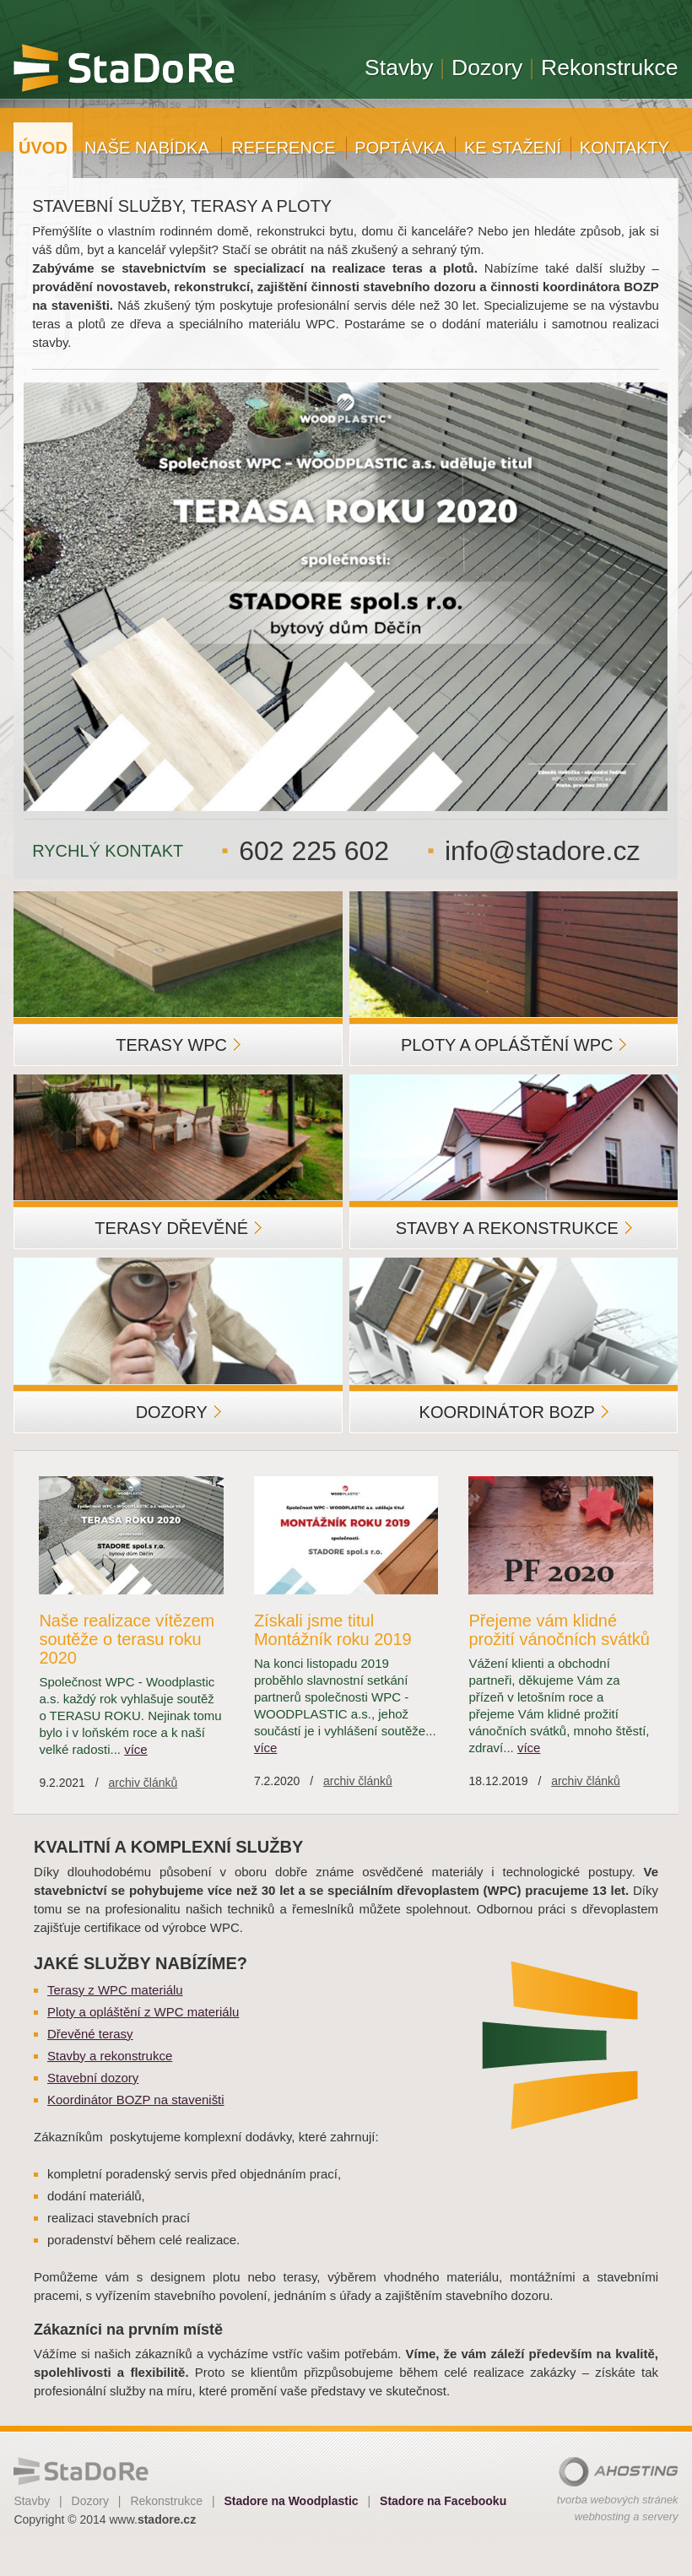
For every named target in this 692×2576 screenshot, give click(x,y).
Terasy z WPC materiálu (115, 1990)
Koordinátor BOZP (513, 1412)
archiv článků (143, 1782)
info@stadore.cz (542, 851)
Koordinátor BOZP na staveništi (135, 2099)
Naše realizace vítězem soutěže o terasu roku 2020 (126, 1639)
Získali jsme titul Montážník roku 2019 (333, 1629)
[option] (346, 597)
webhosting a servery (626, 2516)
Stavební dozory (92, 2077)
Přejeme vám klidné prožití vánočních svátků (559, 1629)
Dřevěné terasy (90, 2034)
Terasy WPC (178, 1045)
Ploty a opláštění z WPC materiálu (143, 2012)
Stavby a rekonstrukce (514, 1228)
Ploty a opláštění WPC (514, 1045)
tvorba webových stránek (617, 2499)
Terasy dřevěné (178, 1228)
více (135, 1749)
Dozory (178, 1412)
